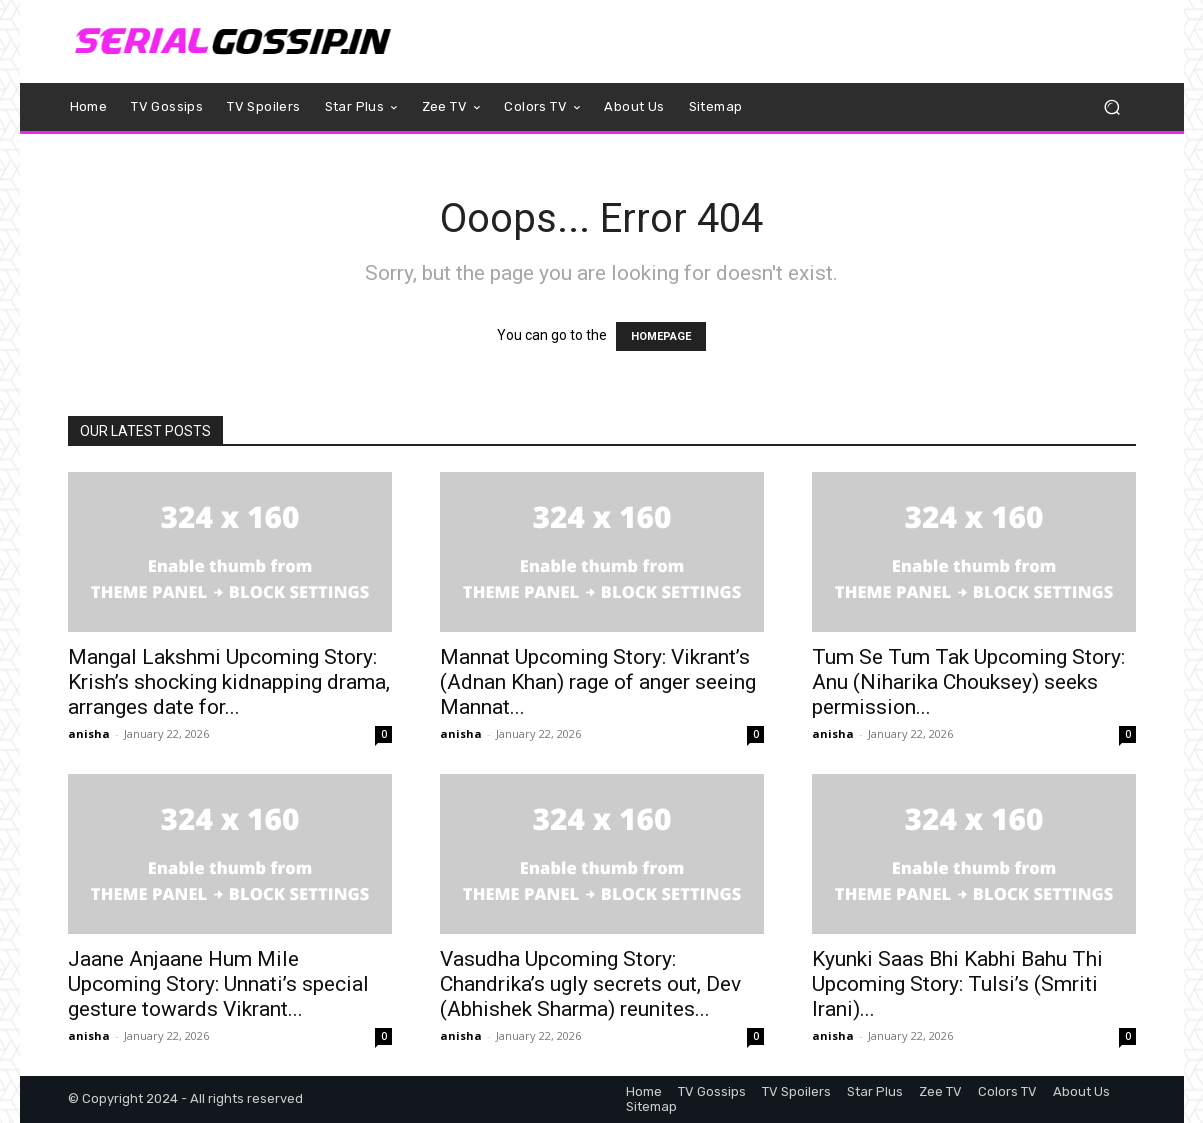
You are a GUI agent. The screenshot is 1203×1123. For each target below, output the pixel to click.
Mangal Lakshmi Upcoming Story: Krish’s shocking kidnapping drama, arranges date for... (229, 682)
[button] (1112, 106)
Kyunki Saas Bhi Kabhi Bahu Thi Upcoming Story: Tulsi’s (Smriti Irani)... (957, 984)
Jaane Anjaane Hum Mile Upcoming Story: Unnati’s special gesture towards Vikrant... (218, 984)
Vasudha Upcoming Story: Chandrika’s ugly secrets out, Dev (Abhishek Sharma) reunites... (590, 984)
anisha (89, 733)
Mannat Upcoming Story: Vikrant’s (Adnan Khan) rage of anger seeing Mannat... (598, 682)
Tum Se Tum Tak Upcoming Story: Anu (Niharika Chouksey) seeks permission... (968, 682)
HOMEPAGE (661, 336)
